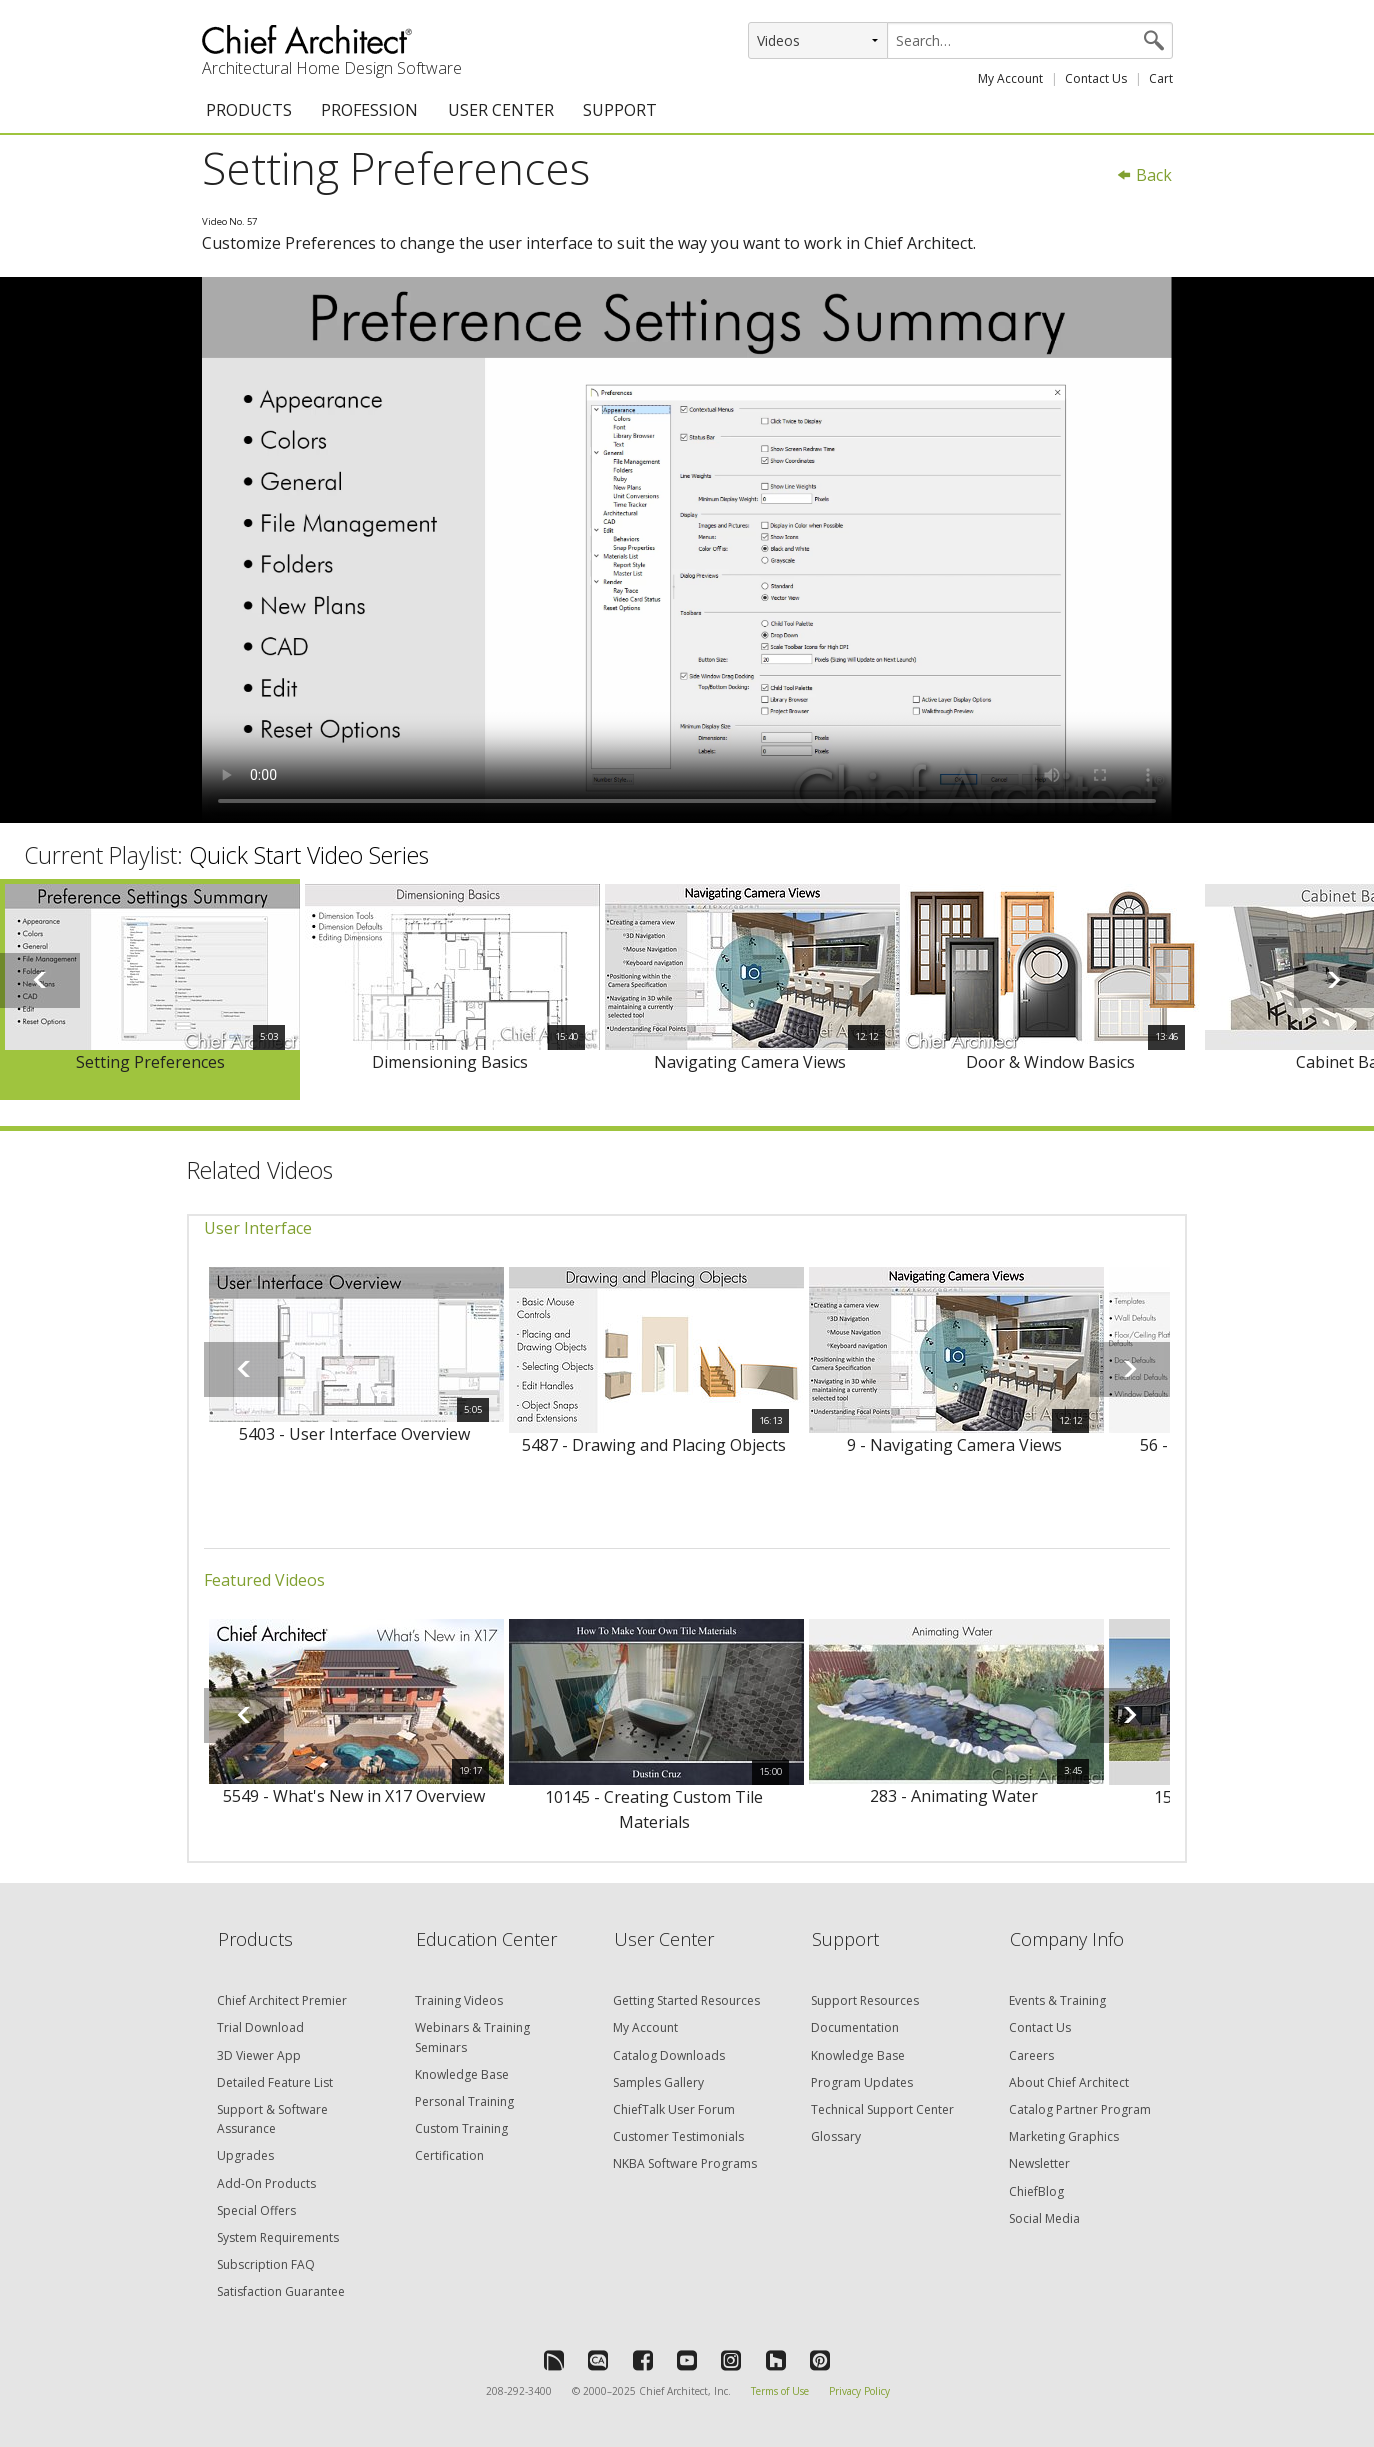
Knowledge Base (462, 2074)
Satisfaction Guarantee (281, 2291)
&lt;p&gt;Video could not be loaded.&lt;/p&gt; (687, 550)
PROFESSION (369, 110)
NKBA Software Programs (685, 2163)
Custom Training (461, 2128)
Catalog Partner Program (1080, 2109)
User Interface (258, 1228)
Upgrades (245, 2155)
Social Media (1044, 2218)
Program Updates (862, 2082)
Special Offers (256, 2210)
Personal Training (464, 2101)
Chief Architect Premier (282, 2000)
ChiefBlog (1036, 2191)
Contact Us (1096, 78)
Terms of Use (780, 2391)
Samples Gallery (658, 2082)
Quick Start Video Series (309, 855)
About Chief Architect (1069, 2082)
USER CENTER (501, 110)
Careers (1031, 2055)
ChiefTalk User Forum (674, 2109)
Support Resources (865, 2000)
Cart (1161, 78)
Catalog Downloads (669, 2055)
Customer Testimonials (678, 2136)
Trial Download (260, 2027)
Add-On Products (266, 2183)
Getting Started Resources (686, 2000)
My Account (1010, 78)
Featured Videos (264, 1580)
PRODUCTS (249, 110)
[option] (150, 990)
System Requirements (278, 2237)
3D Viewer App (259, 2055)
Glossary (836, 2136)
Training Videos (459, 2000)
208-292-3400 (519, 2391)
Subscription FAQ (266, 2264)
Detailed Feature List (275, 2082)
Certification (449, 2155)
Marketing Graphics (1064, 2136)
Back (1144, 175)
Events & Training (1057, 2000)
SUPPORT (620, 110)
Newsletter (1039, 2163)
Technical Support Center (882, 2109)
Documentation (855, 2027)
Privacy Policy (859, 2391)
